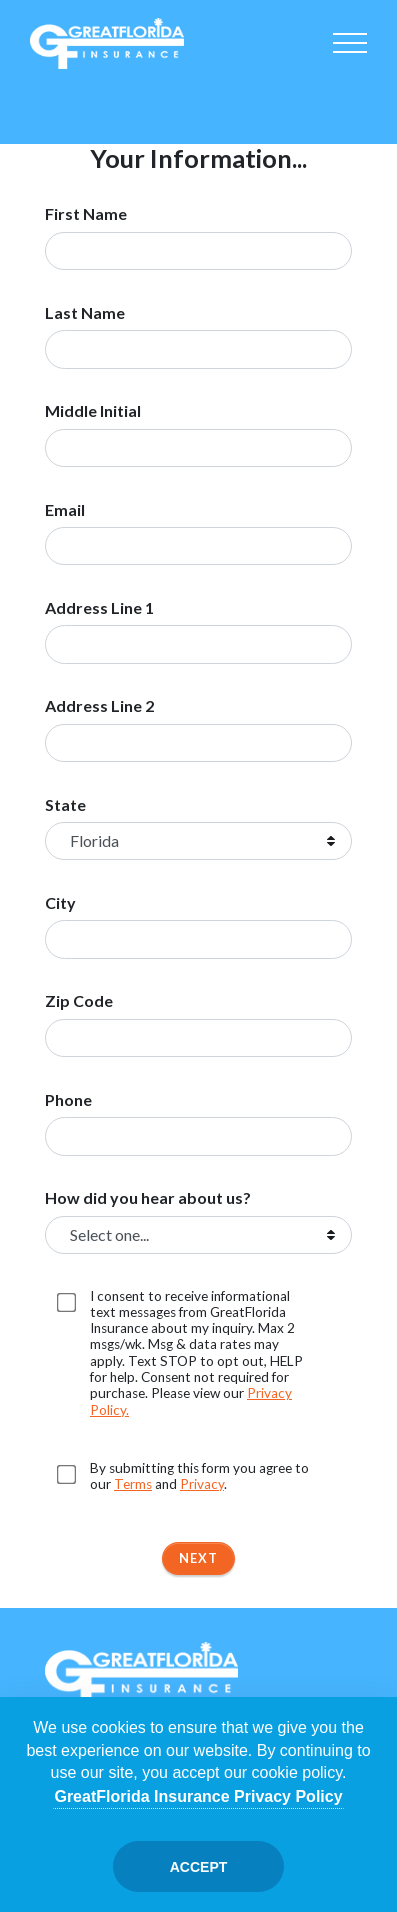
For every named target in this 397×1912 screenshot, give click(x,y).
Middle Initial (93, 411)
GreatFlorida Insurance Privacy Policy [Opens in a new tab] (198, 1796)
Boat (227, 98)
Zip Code (79, 1001)
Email (65, 510)
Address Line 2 (99, 706)
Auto (58, 98)
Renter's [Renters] (339, 98)
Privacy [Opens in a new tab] (202, 1484)
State (65, 805)
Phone (68, 1100)
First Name (86, 214)
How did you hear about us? (148, 1198)
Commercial (283, 98)
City (60, 903)
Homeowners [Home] (114, 98)
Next (198, 1558)
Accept (199, 1867)
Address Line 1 (99, 608)
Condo (170, 98)
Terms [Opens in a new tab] (133, 1484)
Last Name (85, 313)
